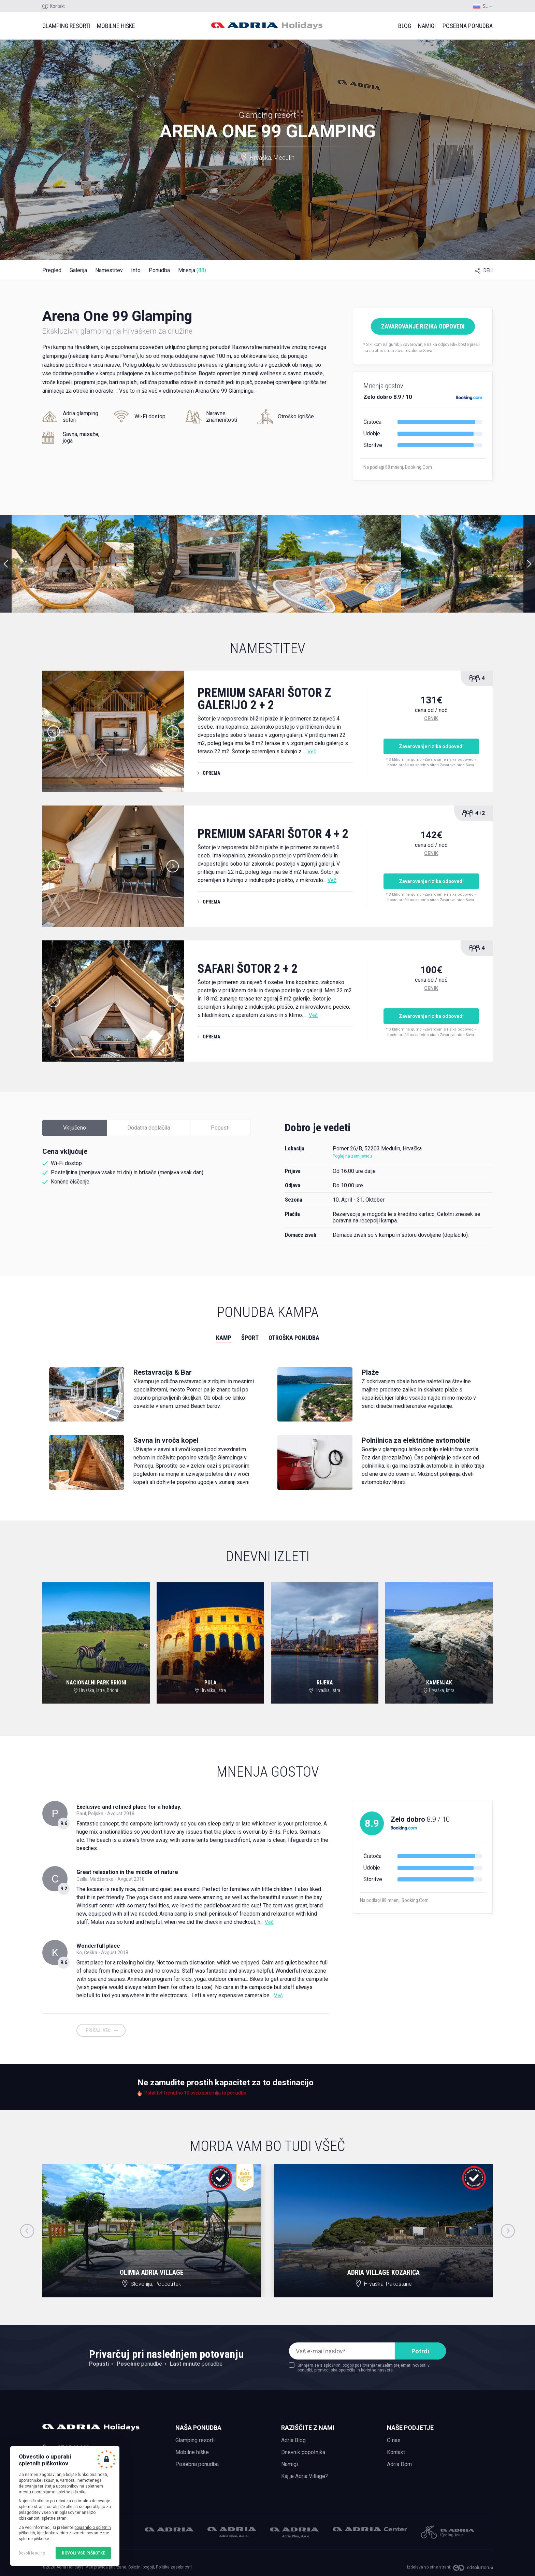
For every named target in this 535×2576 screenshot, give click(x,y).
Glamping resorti (66, 25)
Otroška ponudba (294, 1337)
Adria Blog (293, 2440)
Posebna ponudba (468, 25)
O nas (394, 2440)
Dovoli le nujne (32, 2553)
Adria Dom (399, 2464)
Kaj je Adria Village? (304, 2476)
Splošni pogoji (141, 2567)
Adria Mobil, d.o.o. (169, 2529)
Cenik (431, 718)
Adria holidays (266, 25)
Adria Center (370, 2529)
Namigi (427, 25)
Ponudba (159, 270)
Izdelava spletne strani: (429, 2567)
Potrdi (420, 2351)
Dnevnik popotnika (303, 2452)
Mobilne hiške (116, 25)
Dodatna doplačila (148, 1127)
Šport (250, 1337)
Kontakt (57, 6)
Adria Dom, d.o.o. (231, 2532)
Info (136, 270)
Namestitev (109, 270)
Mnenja (192, 270)
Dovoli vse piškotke (83, 2553)
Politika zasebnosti (174, 2567)
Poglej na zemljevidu (352, 1156)
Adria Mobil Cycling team (447, 2532)
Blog (404, 25)
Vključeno (74, 1127)
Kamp (223, 1337)
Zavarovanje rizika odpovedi (423, 326)
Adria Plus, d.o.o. (294, 2532)
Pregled (51, 270)
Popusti (220, 1127)
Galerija (78, 270)
